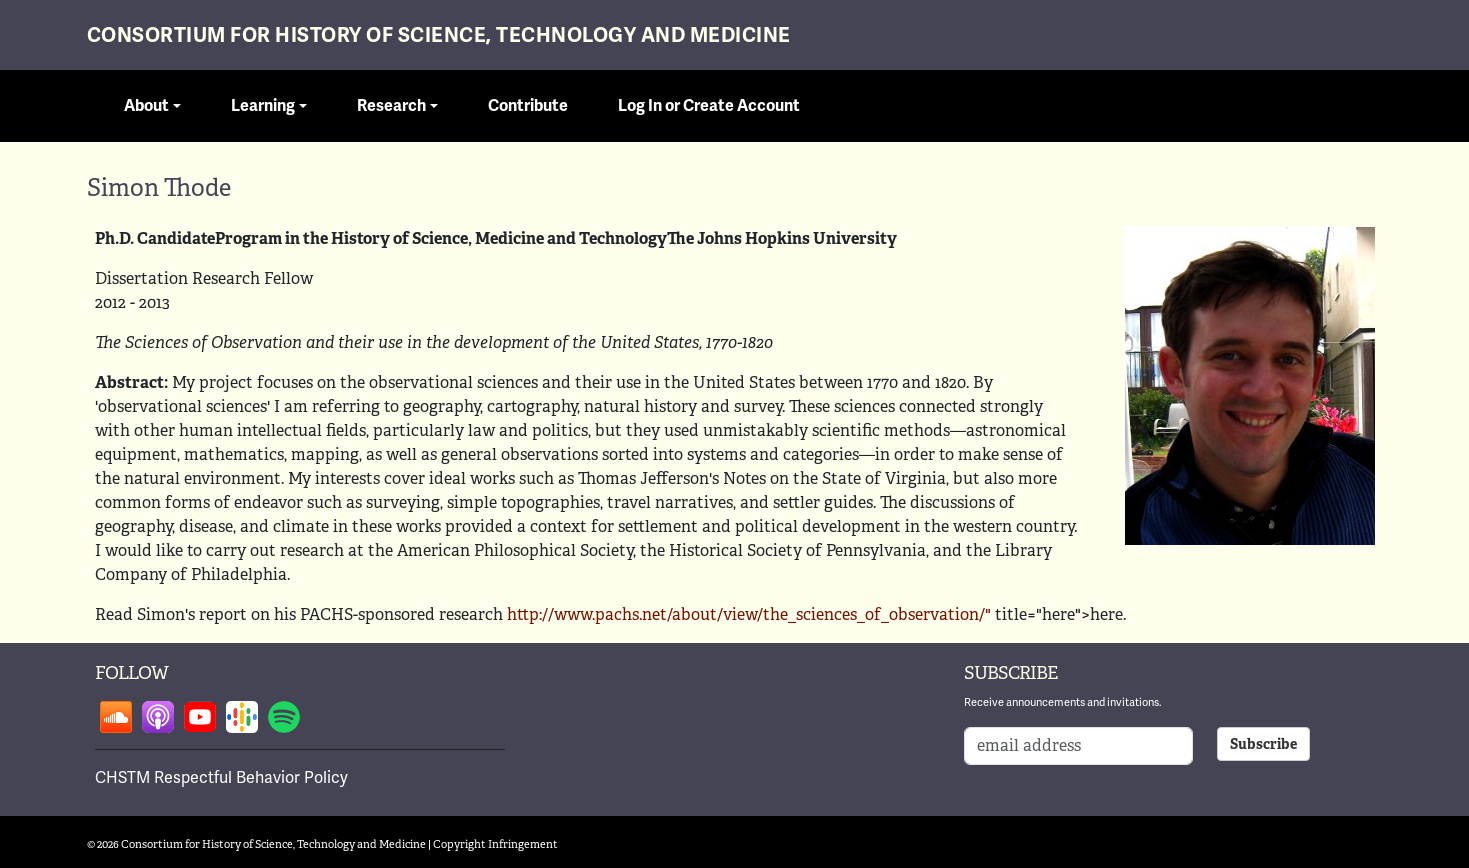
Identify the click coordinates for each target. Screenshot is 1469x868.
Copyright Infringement (495, 844)
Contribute (528, 106)
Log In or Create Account (709, 106)
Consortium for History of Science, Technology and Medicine (439, 35)
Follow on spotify (284, 717)
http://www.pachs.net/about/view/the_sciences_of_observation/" (749, 614)
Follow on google (242, 717)
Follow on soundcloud (116, 717)
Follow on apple (158, 717)
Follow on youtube (200, 717)
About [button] (146, 106)
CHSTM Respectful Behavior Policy (221, 778)
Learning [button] (263, 106)
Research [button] (391, 106)
